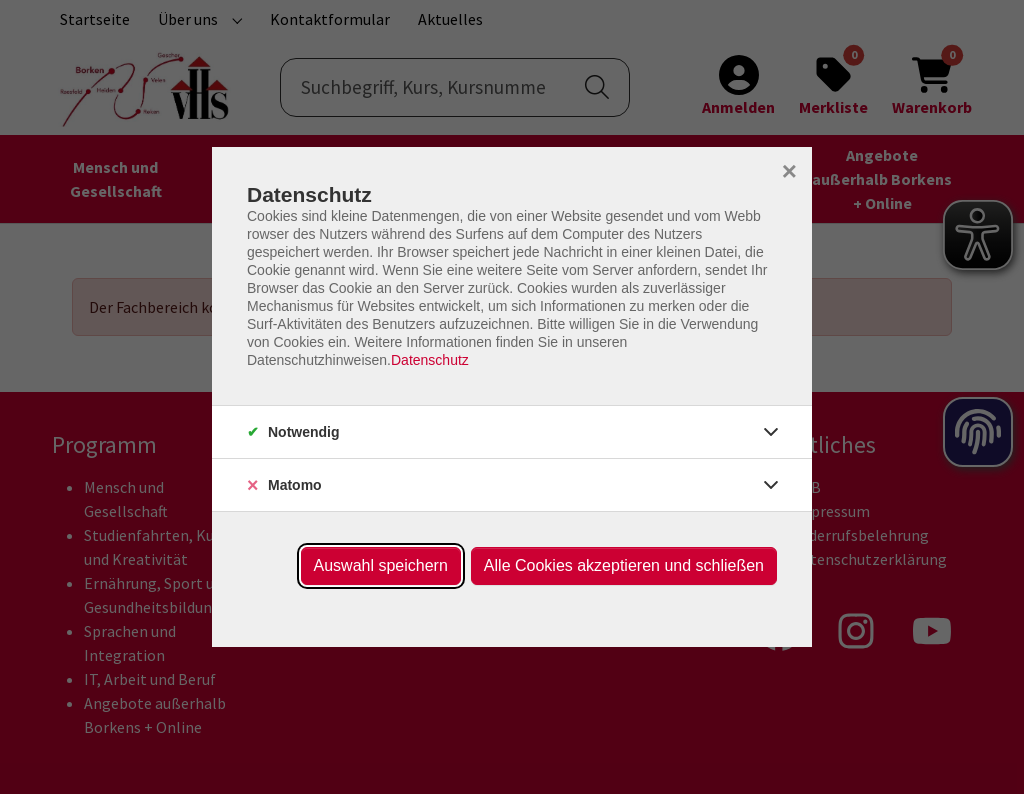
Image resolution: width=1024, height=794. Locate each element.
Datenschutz (430, 360)
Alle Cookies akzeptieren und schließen (624, 565)
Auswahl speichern (381, 565)
